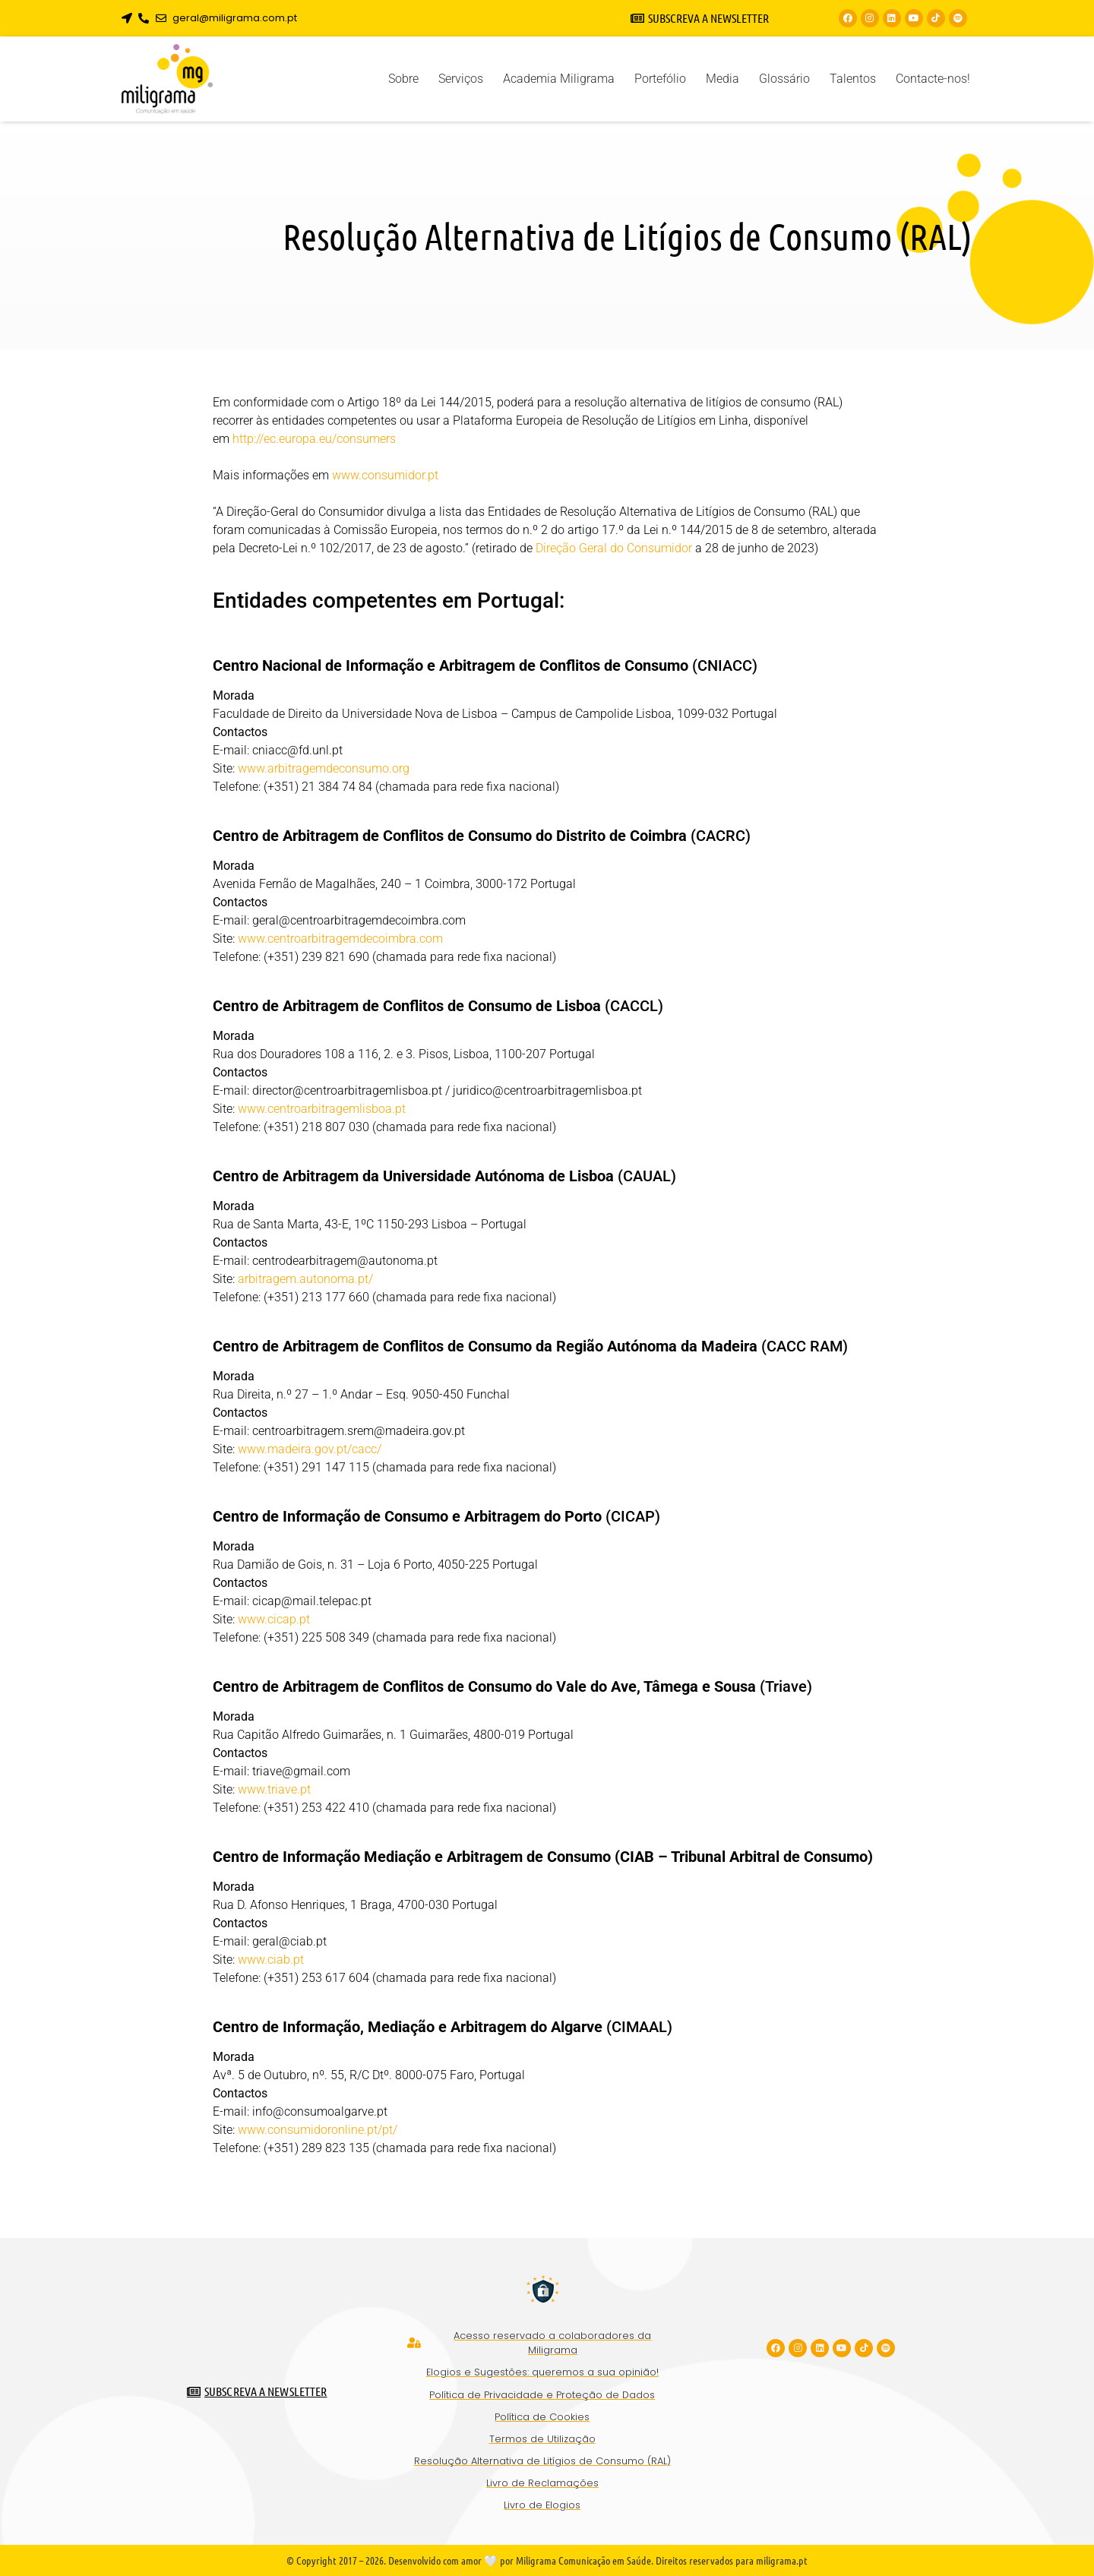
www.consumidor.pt (385, 475)
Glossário (784, 78)
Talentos (853, 78)
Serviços (460, 78)
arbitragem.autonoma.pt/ (305, 1279)
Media (722, 78)
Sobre (403, 78)
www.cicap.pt (274, 1619)
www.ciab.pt (271, 1959)
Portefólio (660, 78)
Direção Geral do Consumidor (614, 548)
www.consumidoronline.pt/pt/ (317, 2129)
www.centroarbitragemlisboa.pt (322, 1109)
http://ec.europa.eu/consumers (314, 438)
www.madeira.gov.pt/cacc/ (309, 1449)
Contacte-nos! (933, 78)
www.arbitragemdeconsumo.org (323, 768)
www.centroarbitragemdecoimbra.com (340, 938)
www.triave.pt (274, 1789)
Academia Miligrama (559, 78)
